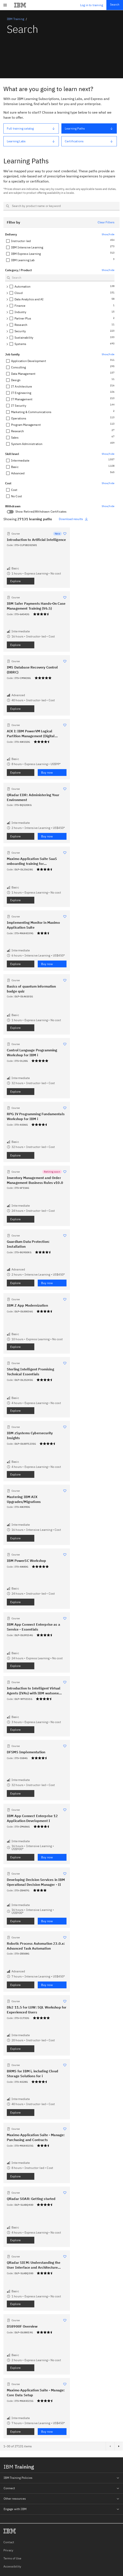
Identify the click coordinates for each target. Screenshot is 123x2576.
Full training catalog (31, 128)
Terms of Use (12, 2558)
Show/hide (108, 234)
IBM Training (15, 19)
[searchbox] (61, 206)
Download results (73, 519)
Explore (15, 581)
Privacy (8, 2550)
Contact (8, 2542)
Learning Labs (31, 141)
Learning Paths (89, 128)
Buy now (47, 772)
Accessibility (12, 2566)
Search (114, 4)
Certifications (89, 141)
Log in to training (91, 5)
